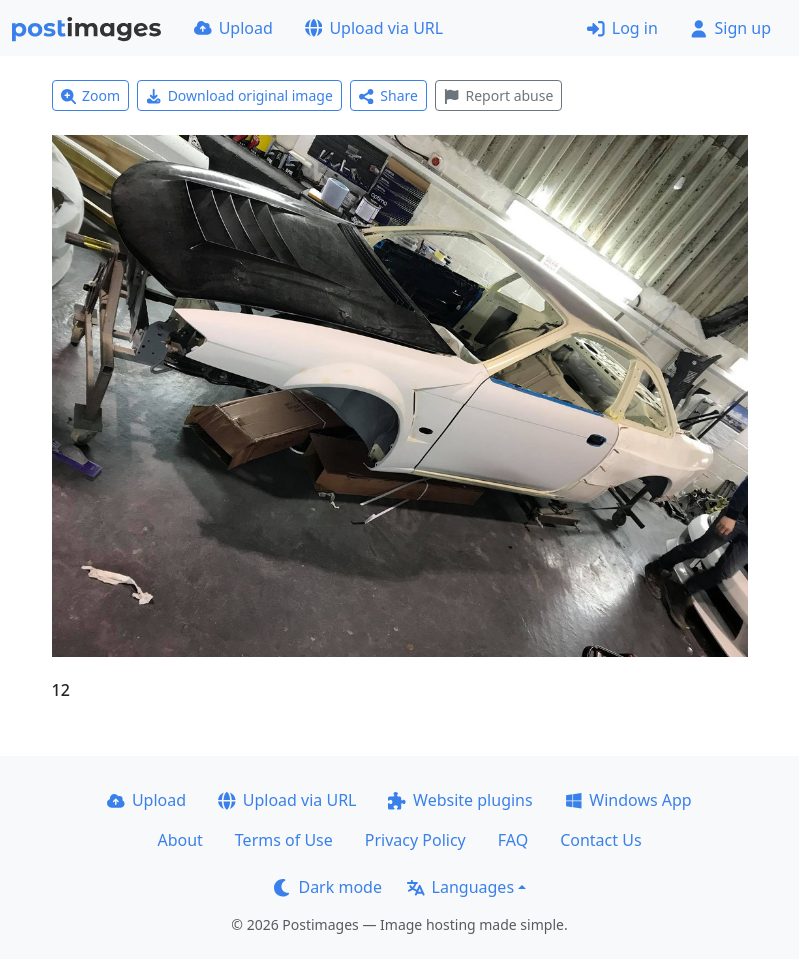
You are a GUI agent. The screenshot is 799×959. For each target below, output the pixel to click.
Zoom (91, 95)
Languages (460, 887)
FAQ (513, 840)
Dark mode (328, 887)
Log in (622, 28)
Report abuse (498, 95)
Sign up (730, 28)
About (179, 840)
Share (388, 95)
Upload (233, 28)
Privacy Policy (415, 840)
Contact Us (600, 840)
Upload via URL (374, 28)
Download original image (239, 95)
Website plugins (460, 800)
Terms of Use (284, 840)
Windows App (628, 800)
